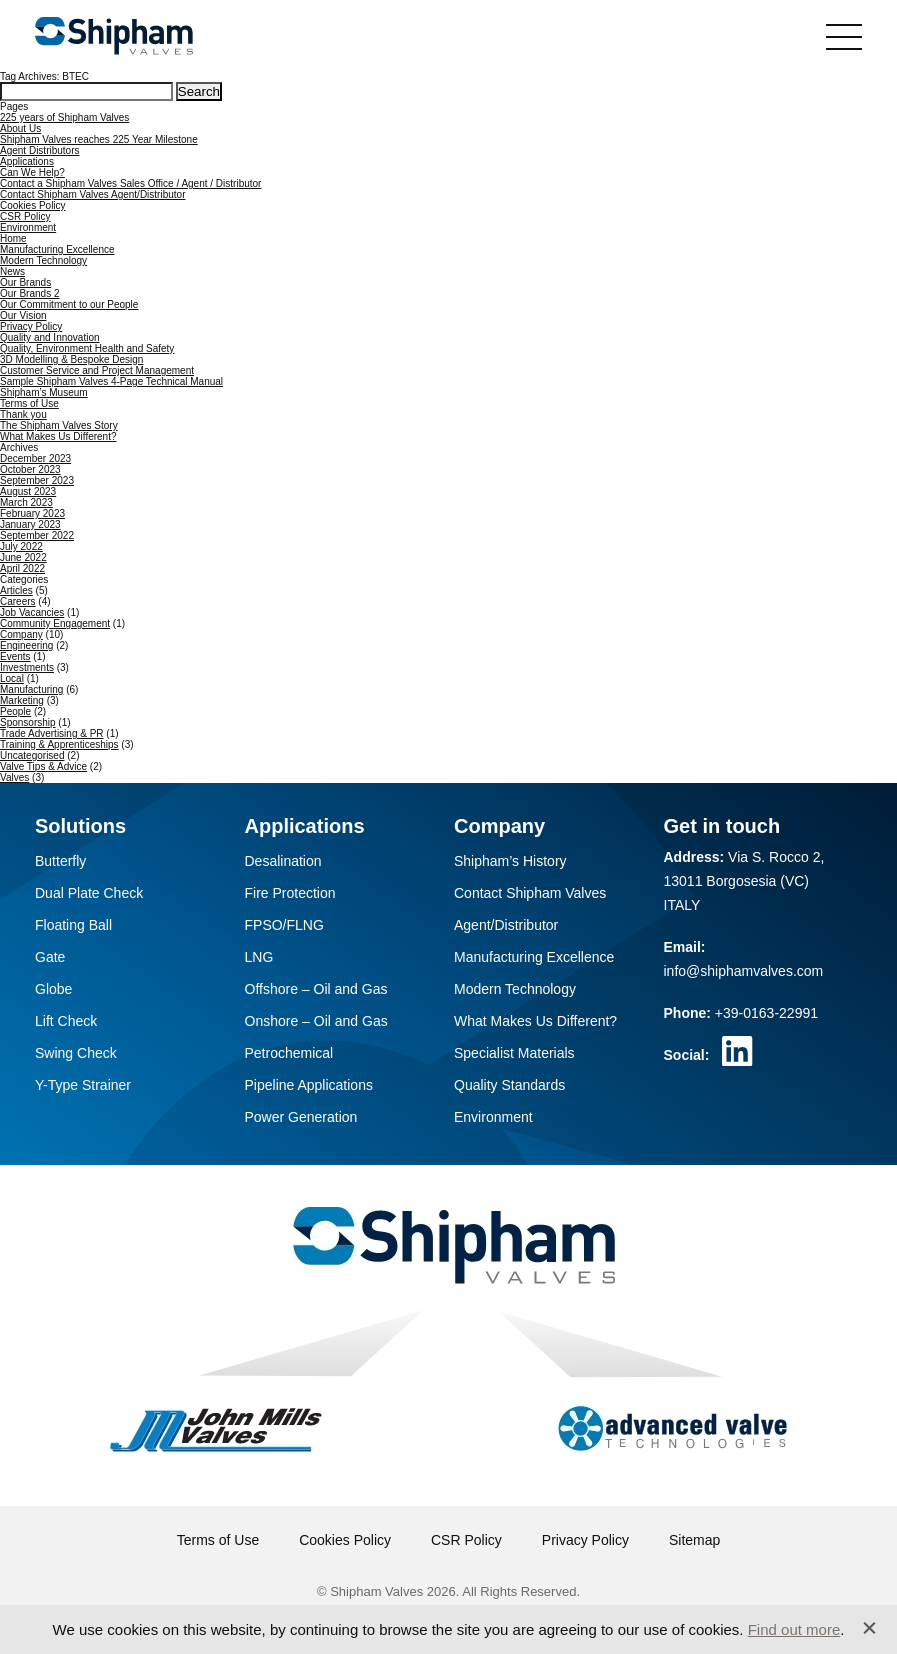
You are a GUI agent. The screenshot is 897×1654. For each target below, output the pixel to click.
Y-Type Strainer (83, 1085)
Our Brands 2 (29, 293)
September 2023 (37, 480)
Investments (27, 667)
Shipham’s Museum (44, 392)
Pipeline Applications (309, 1085)
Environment (28, 227)
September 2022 (37, 535)
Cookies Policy (33, 205)
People (15, 711)
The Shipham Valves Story (59, 425)
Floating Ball (73, 925)
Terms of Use (29, 403)
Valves (14, 777)
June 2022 (23, 557)
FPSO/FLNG (284, 925)
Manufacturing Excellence (57, 249)
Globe (53, 989)
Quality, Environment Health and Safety (87, 348)
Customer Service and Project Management (97, 370)
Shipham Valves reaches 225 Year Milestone (99, 139)
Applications (27, 161)
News (12, 271)
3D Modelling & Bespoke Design (71, 359)
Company (21, 634)
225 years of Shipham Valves (64, 117)
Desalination (283, 861)
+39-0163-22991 (766, 1013)
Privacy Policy (31, 326)
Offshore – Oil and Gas (316, 989)
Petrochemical (289, 1053)
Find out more (794, 1629)
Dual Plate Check (89, 893)
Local (12, 678)
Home (13, 238)
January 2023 (30, 524)
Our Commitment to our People (69, 304)
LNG (259, 957)
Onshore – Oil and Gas (316, 1021)
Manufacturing (31, 689)
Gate (50, 957)
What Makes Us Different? (58, 436)
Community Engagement (55, 623)
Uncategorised (32, 755)
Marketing (22, 700)
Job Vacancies (32, 612)
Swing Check (76, 1053)
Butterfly (60, 861)
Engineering (26, 645)
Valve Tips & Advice (43, 766)
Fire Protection (290, 893)
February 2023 (32, 513)
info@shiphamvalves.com (744, 971)
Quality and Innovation (50, 337)
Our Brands (25, 282)
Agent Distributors (39, 150)
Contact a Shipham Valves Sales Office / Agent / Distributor (130, 183)
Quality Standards (509, 1085)
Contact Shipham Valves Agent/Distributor (92, 194)
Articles (16, 590)
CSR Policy (25, 216)
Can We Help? (32, 172)
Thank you (23, 414)
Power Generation (301, 1117)
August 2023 (28, 491)
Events (15, 656)
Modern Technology (43, 260)
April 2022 (22, 568)
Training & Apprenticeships (59, 744)
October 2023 (30, 469)
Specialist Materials (514, 1053)
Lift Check (66, 1021)
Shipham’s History (510, 861)
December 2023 (35, 458)
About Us (20, 128)
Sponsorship (28, 722)
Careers (18, 601)
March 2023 (26, 502)
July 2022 (21, 546)
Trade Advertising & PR (52, 733)
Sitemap (694, 1540)
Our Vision (23, 315)
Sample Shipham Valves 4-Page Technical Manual (111, 381)
